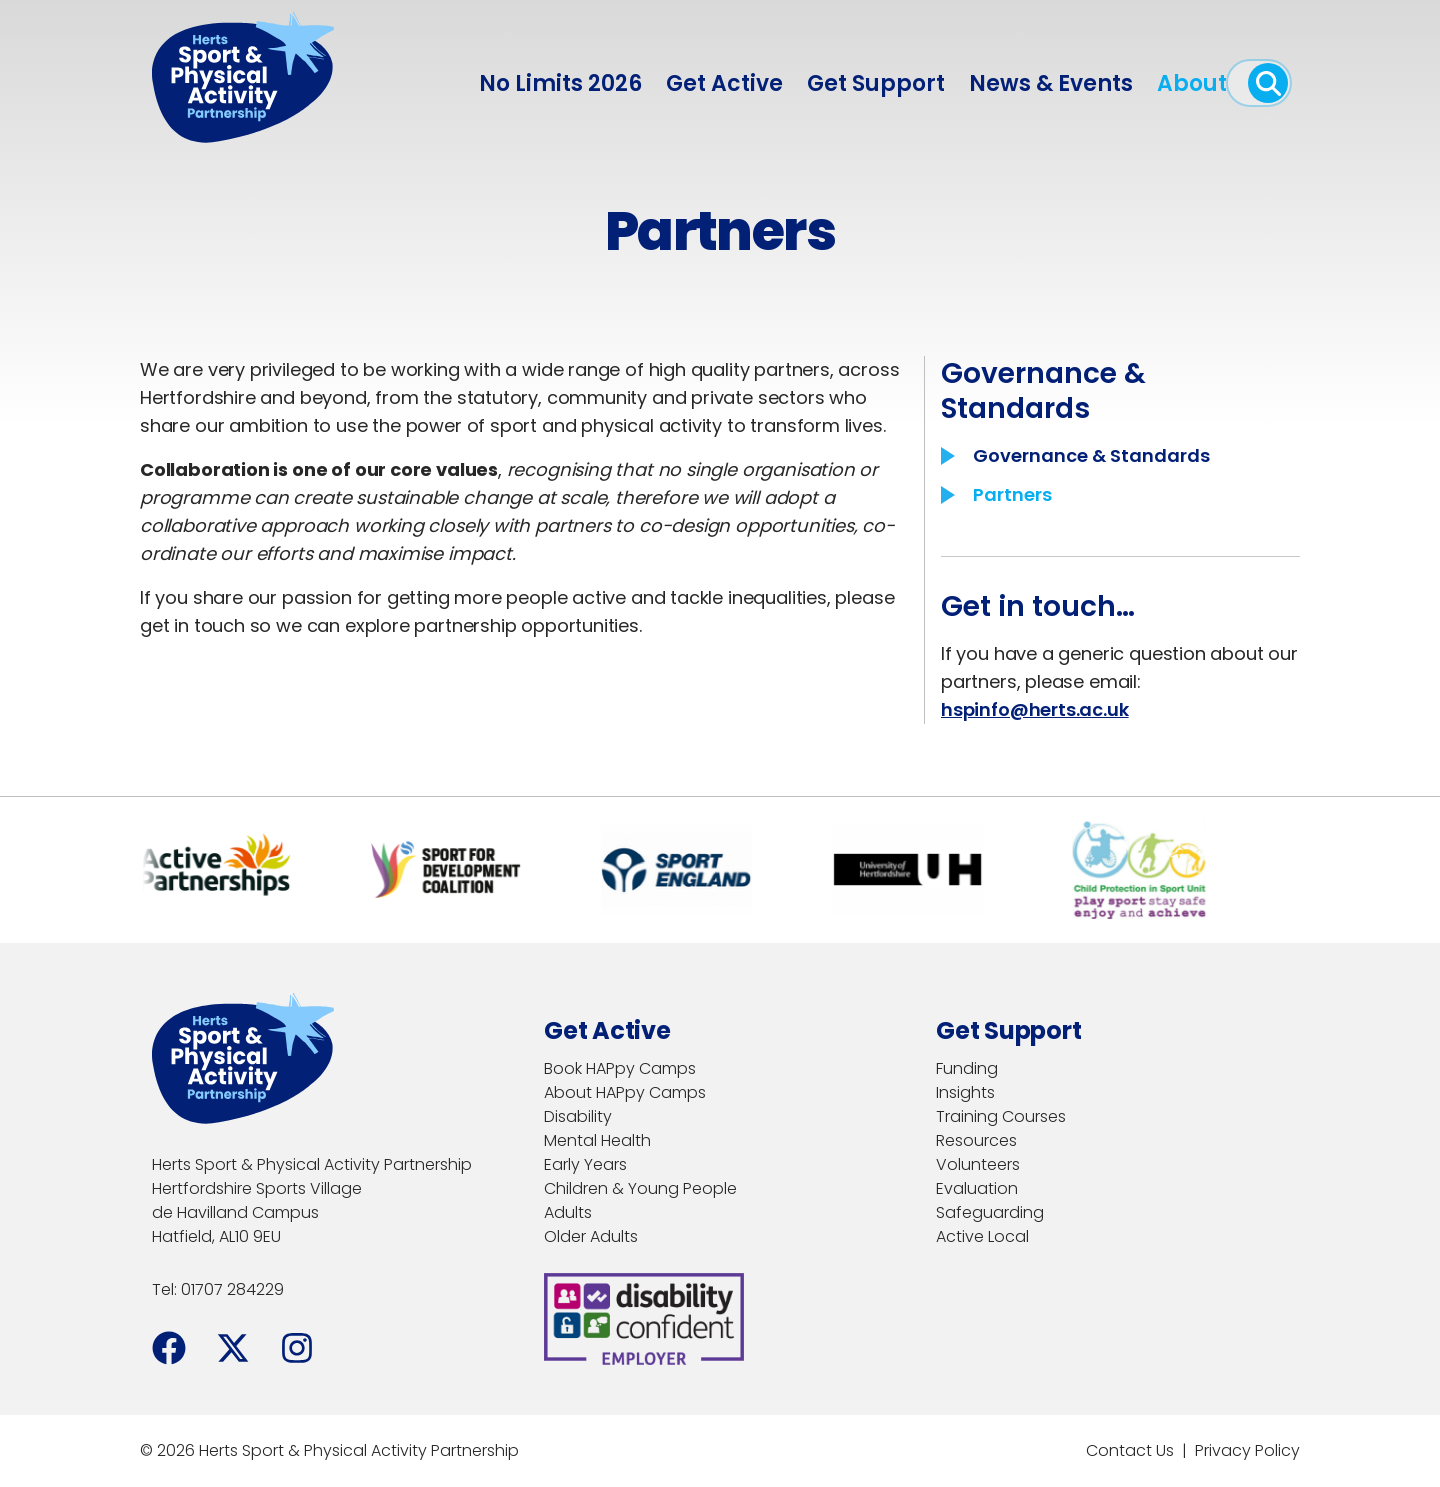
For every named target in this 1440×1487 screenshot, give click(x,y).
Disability (578, 1116)
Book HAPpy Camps (620, 1068)
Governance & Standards (1091, 455)
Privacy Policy (1247, 1450)
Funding (967, 1068)
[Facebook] (169, 1348)
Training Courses (1001, 1116)
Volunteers (978, 1164)
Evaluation (977, 1188)
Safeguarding (990, 1212)
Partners (1012, 494)
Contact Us (1130, 1450)
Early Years (585, 1164)
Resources (976, 1140)
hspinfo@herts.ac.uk (1035, 709)
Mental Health (597, 1140)
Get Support (876, 83)
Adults (568, 1212)
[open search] (1268, 83)
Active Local (982, 1236)
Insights (965, 1092)
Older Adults (591, 1236)
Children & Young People (640, 1188)
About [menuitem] (1192, 83)
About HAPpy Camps (625, 1092)
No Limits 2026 (560, 83)
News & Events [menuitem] (1051, 83)
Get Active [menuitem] (724, 83)
